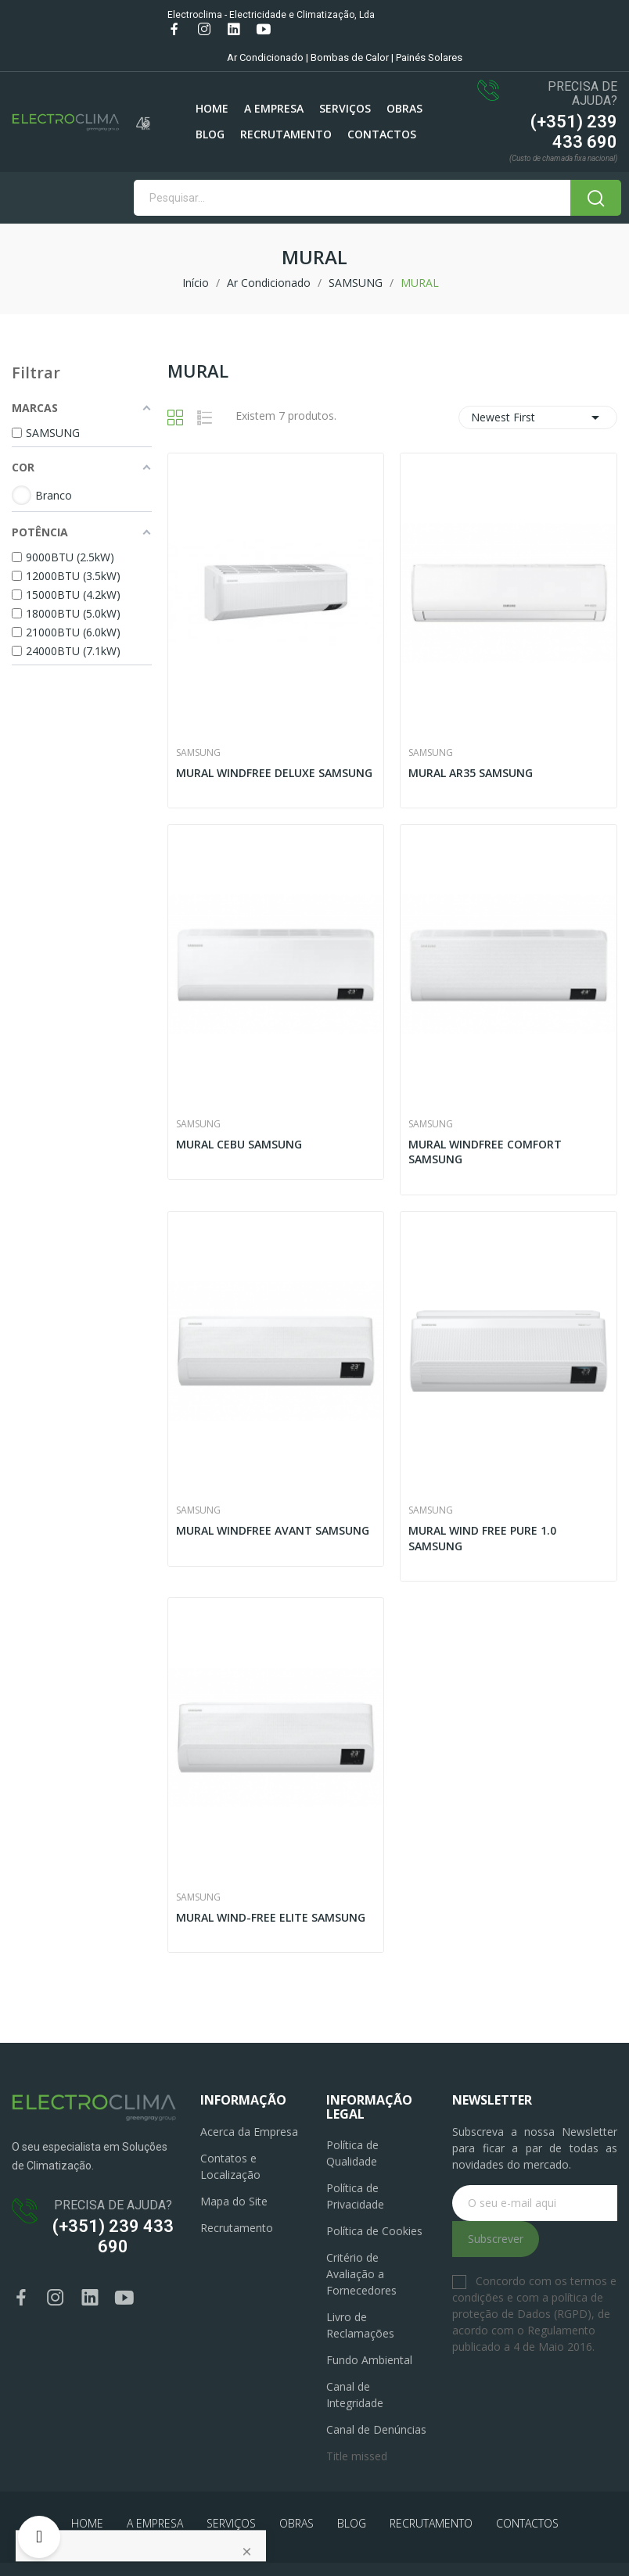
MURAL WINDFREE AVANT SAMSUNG (272, 1530)
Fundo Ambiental (369, 2359)
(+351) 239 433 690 (573, 132)
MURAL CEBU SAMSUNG (239, 1144)
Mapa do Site (234, 2201)
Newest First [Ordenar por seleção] (538, 417)
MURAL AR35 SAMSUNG (470, 772)
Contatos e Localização (230, 2166)
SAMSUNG (198, 753)
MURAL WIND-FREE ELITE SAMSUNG (270, 1917)
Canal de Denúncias (376, 2429)
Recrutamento (236, 2227)
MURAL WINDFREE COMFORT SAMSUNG (485, 1152)
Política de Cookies (374, 2230)
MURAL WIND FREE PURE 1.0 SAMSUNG (482, 1538)
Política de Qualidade (352, 2153)
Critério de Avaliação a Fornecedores (361, 2274)
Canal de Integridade (354, 2394)
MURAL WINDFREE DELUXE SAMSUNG (274, 772)
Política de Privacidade (355, 2196)
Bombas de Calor (350, 57)
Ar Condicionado (265, 57)
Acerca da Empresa (249, 2131)
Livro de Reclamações (360, 2325)
